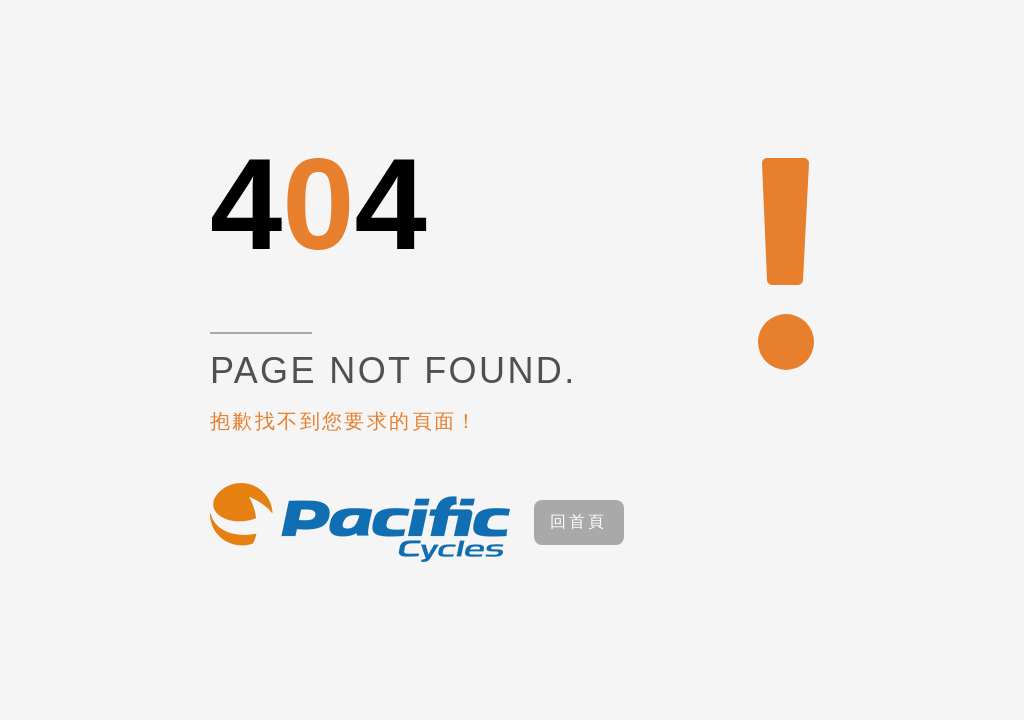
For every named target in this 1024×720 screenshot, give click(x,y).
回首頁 (579, 521)
